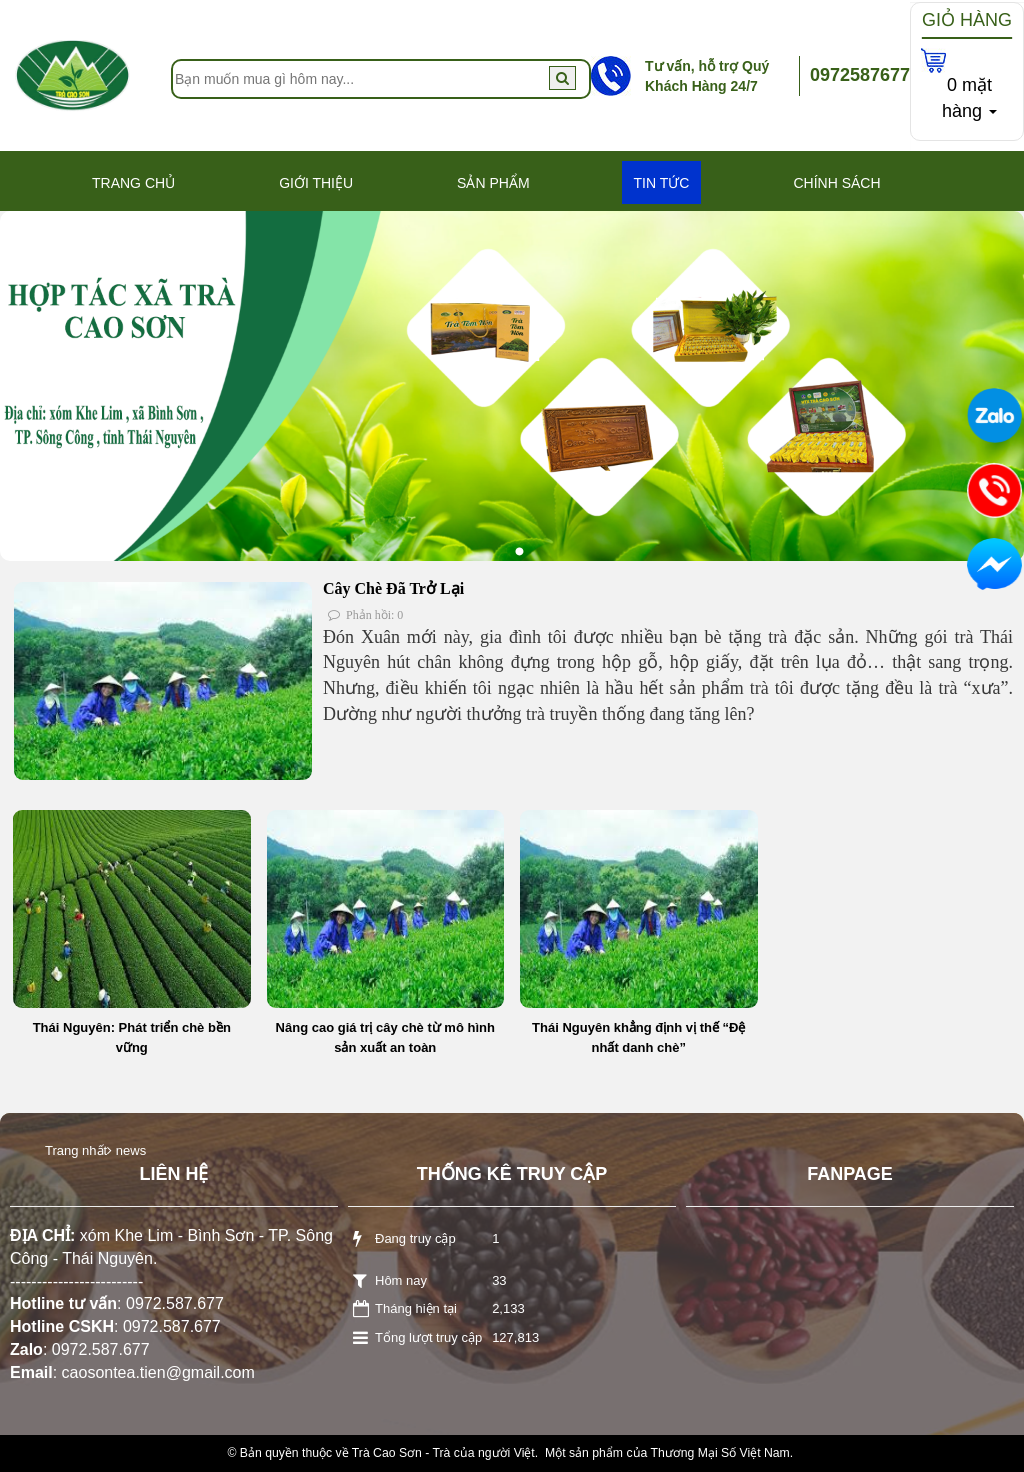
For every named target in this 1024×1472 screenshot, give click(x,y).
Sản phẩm (493, 183)
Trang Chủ (133, 183)
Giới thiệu (316, 183)
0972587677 (860, 75)
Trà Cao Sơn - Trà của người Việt (443, 1453)
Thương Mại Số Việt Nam (719, 1453)
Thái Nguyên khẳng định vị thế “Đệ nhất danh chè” (638, 1037)
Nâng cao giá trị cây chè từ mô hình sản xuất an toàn (385, 1037)
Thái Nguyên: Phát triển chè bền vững (132, 1037)
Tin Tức (662, 183)
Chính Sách (836, 183)
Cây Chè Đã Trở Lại (393, 588)
